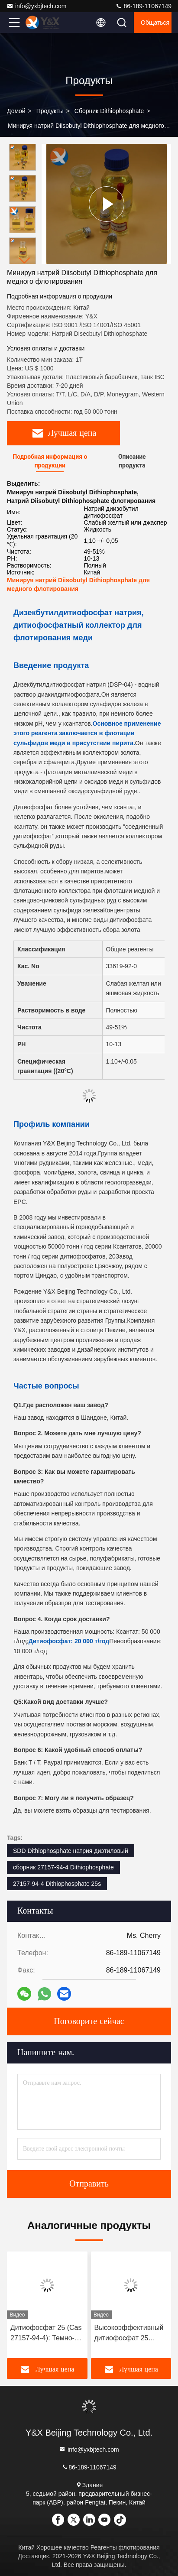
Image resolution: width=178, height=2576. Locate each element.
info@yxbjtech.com (36, 6)
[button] (24, 260)
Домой (16, 110)
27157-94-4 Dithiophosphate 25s (57, 1883)
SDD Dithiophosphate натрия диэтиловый (70, 1850)
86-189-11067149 (143, 6)
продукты (50, 110)
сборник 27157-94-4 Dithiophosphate (63, 1867)
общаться (155, 22)
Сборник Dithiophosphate (109, 110)
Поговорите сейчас (89, 2021)
